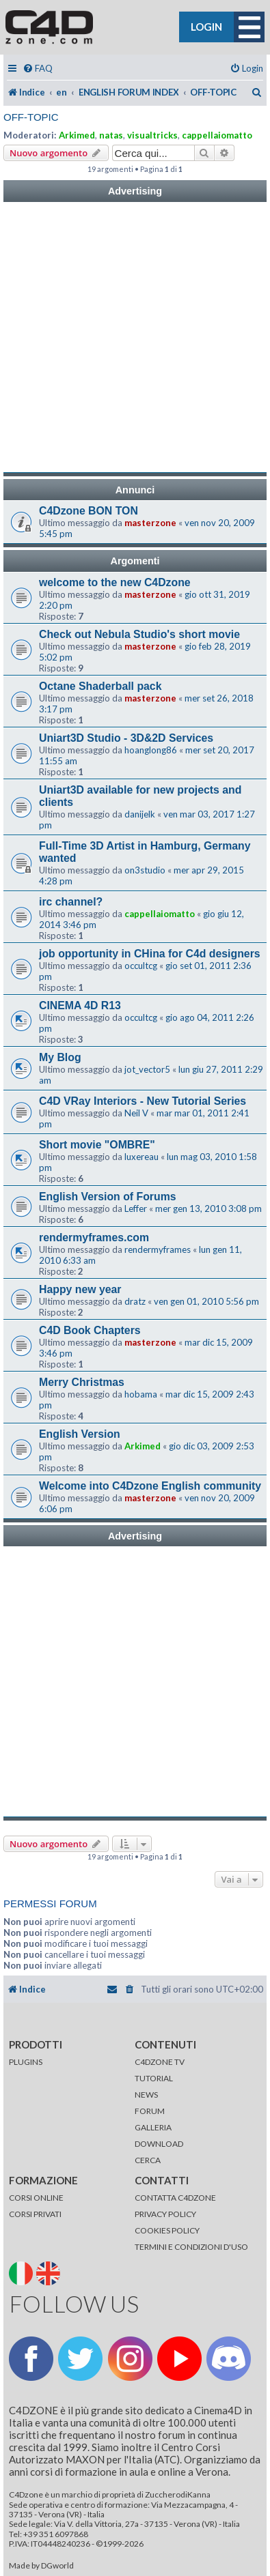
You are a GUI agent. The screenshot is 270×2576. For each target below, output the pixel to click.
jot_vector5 (147, 1069)
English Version (79, 1434)
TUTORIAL (154, 2078)
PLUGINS (25, 2062)
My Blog (60, 1057)
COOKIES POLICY (167, 2230)
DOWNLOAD (159, 2144)
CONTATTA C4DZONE (175, 2198)
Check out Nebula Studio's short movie (139, 634)
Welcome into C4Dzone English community (150, 1486)
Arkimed (77, 135)
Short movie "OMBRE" (97, 1144)
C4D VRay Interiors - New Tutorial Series (142, 1101)
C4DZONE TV (160, 2062)
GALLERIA (153, 2127)
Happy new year (80, 1289)
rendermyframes (157, 1249)
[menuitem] (38, 68)
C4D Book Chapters (90, 1330)
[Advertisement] (135, 337)
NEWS (146, 2094)
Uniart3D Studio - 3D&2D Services (126, 738)
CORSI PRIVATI (35, 2214)
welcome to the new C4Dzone (115, 582)
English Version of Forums (107, 1196)
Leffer (135, 1208)
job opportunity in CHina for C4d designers (149, 953)
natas (111, 135)
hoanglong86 (150, 749)
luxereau (141, 1156)
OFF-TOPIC (31, 117)
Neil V (136, 1113)
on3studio (144, 870)
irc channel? (71, 902)
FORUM (150, 2111)
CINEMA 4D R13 (80, 1005)
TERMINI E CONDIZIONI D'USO (191, 2247)
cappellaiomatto (217, 135)
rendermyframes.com (94, 1237)
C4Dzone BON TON (88, 511)
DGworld (57, 2566)
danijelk (139, 814)
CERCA (148, 2160)
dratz (135, 1301)
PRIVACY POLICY (165, 2214)
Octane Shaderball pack (100, 686)
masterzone (150, 522)
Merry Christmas (81, 1382)
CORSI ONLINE (36, 2198)
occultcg (140, 965)
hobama (140, 1394)
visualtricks (152, 135)
